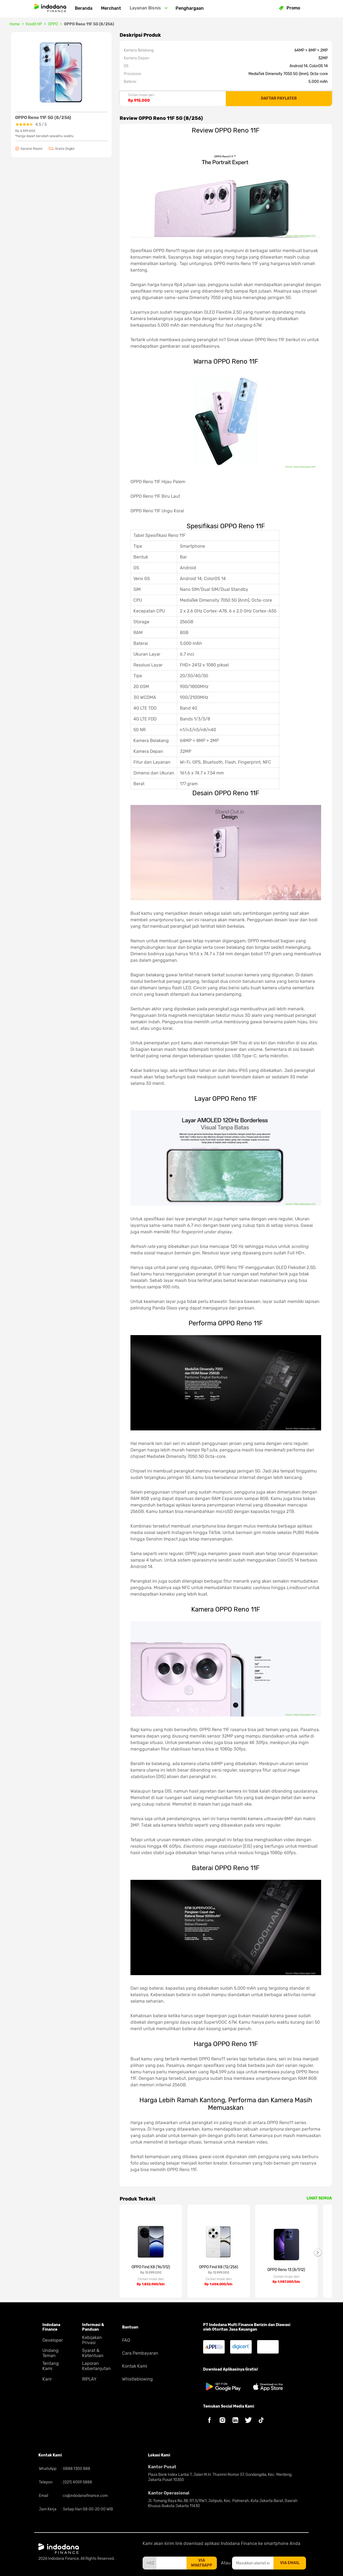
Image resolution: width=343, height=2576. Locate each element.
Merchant (111, 8)
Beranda (83, 8)
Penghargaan (190, 8)
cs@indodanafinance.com (85, 2495)
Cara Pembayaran (140, 2353)
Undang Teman (50, 2353)
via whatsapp (201, 2563)
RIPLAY (89, 2379)
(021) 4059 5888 (77, 2482)
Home (14, 24)
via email (290, 2563)
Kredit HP (34, 24)
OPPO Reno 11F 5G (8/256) (89, 24)
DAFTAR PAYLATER (279, 98)
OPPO (53, 24)
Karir (47, 2379)
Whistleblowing (137, 2379)
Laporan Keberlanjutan (96, 2366)
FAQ (126, 2340)
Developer (52, 2340)
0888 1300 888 (76, 2468)
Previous (115, 2252)
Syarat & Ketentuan (92, 2353)
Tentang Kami (50, 2366)
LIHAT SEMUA (319, 2198)
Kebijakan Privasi (92, 2340)
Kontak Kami (134, 2366)
